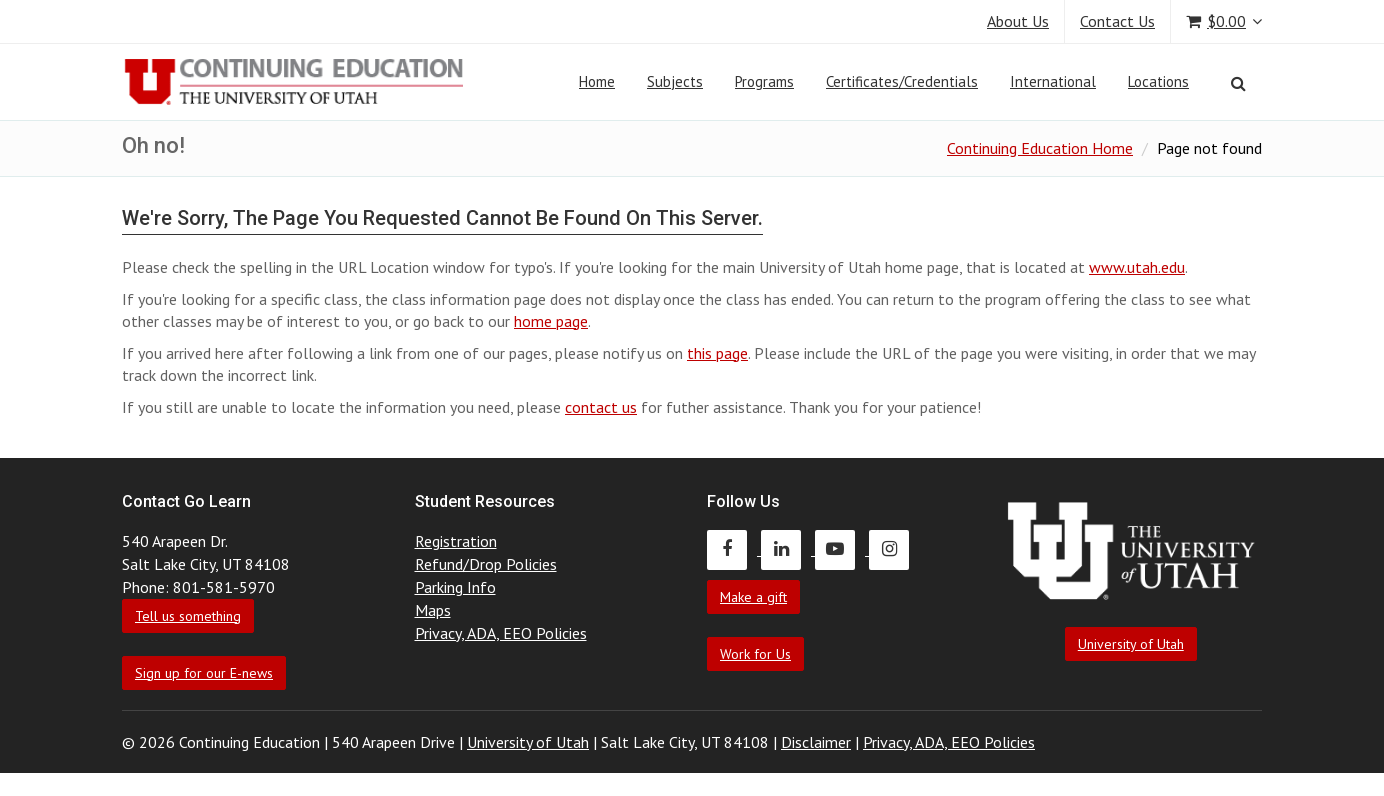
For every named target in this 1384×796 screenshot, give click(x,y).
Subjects (675, 81)
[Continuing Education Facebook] (734, 549)
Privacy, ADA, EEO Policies (501, 633)
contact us (601, 407)
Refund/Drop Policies (486, 564)
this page (717, 353)
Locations (1158, 81)
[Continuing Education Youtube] (842, 549)
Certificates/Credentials (902, 81)
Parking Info (455, 587)
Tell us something (188, 616)
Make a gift (753, 597)
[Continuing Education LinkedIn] (788, 549)
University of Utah (1131, 644)
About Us (1018, 21)
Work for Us (755, 654)
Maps (433, 610)
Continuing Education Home (1040, 148)
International (1053, 81)
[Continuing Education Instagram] (894, 549)
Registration (456, 541)
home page (551, 321)
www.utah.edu (1137, 267)
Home (597, 81)
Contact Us (1117, 21)
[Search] (1238, 83)
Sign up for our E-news (204, 673)
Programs (764, 81)
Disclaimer (816, 742)
